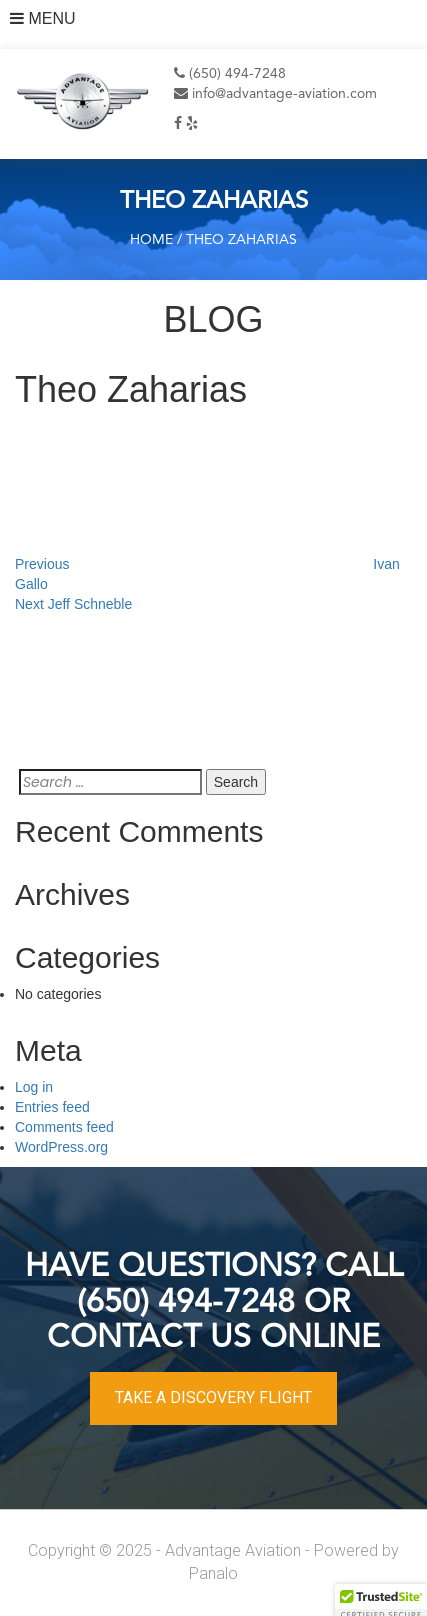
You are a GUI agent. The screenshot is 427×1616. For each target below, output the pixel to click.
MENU (43, 18)
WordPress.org (61, 1147)
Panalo (213, 1573)
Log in (34, 1087)
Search (236, 782)
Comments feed (64, 1127)
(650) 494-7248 (230, 74)
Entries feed (52, 1107)
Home (151, 240)
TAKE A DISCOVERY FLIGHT (213, 1397)
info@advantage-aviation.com (275, 94)
